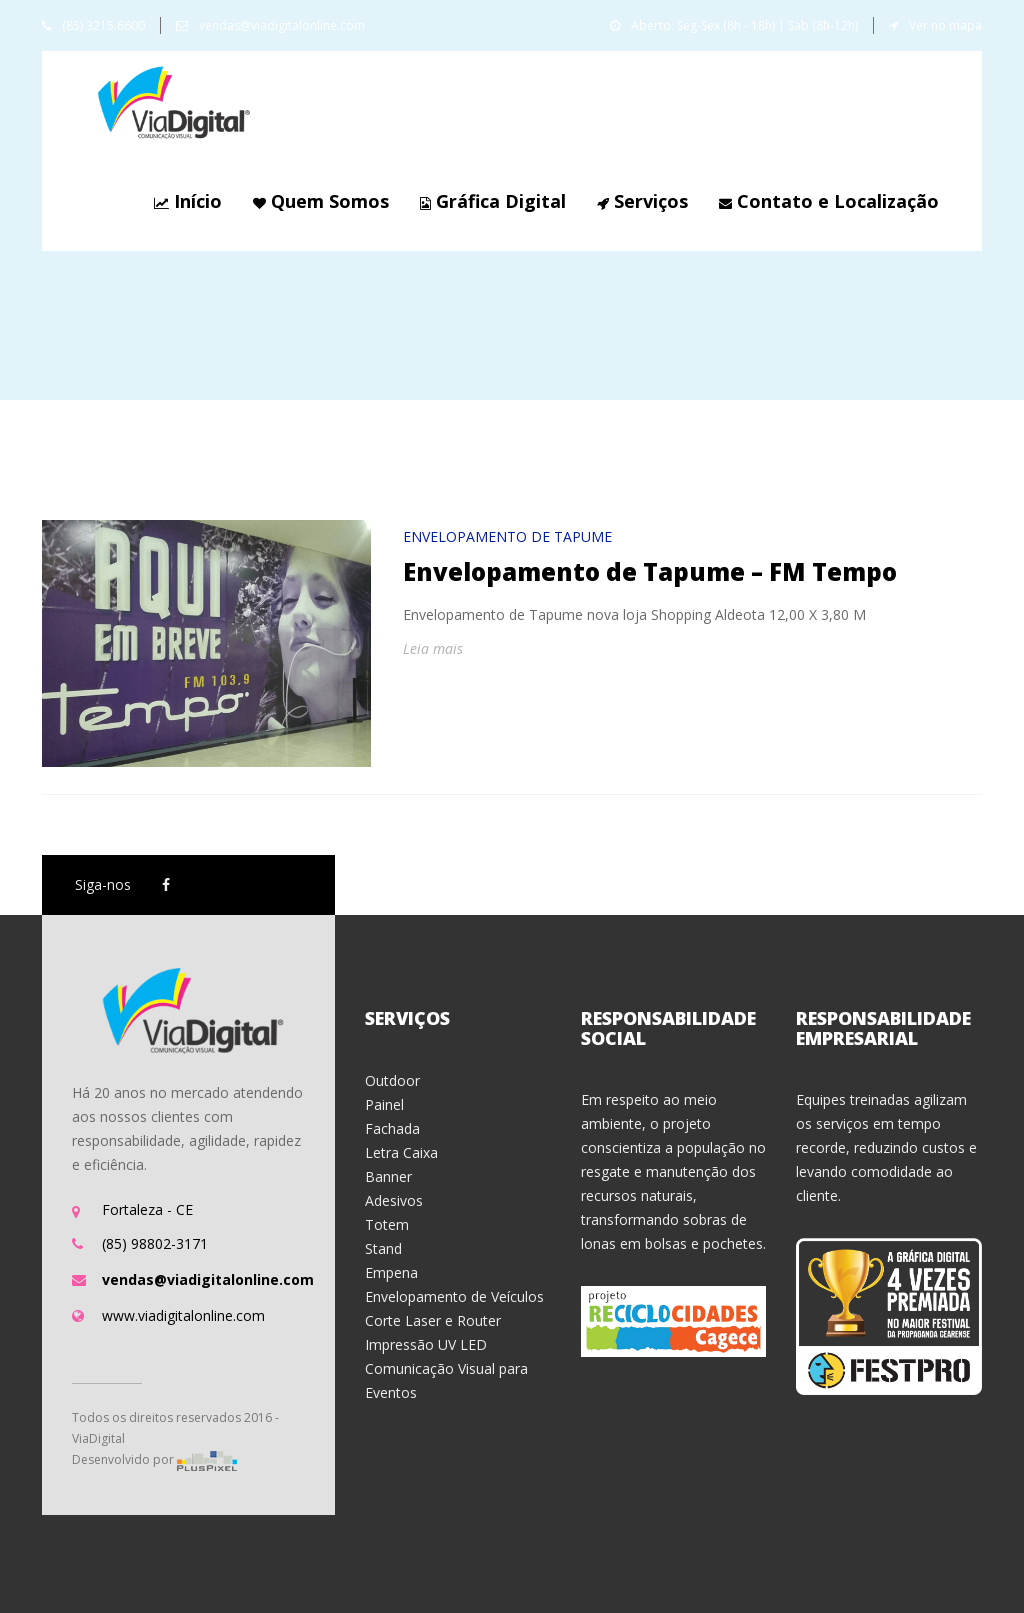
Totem (387, 1224)
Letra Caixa (401, 1152)
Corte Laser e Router (433, 1320)
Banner (388, 1176)
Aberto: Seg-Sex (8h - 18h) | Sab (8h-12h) (734, 25)
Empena (391, 1272)
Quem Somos (318, 201)
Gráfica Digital (490, 201)
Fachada (392, 1128)
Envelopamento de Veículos (454, 1296)
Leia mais (433, 648)
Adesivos (394, 1200)
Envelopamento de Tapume (507, 536)
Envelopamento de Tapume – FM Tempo (650, 571)
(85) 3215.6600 (93, 25)
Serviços (640, 201)
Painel (384, 1104)
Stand (383, 1248)
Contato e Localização (826, 201)
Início (185, 201)
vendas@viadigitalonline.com (270, 25)
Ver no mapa (935, 25)
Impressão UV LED (426, 1344)
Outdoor (392, 1080)
